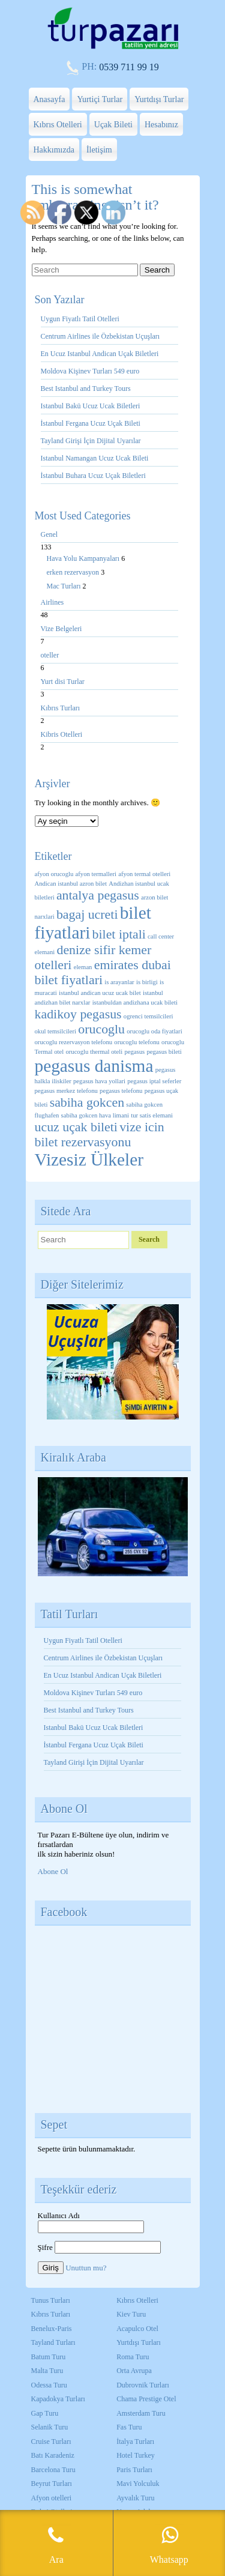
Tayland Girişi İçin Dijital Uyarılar (91, 441)
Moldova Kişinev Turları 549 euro (90, 371)
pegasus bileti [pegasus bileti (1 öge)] (163, 1051)
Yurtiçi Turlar (99, 99)
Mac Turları (65, 586)
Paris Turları (134, 2470)
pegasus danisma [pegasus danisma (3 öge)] (94, 1065)
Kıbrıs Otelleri (58, 124)
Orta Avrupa (134, 2370)
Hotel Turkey (135, 2455)
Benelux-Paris (51, 2328)
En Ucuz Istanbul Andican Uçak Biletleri (100, 353)
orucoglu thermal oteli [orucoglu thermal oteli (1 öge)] (93, 1051)
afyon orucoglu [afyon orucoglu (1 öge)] (54, 874)
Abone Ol (53, 1871)
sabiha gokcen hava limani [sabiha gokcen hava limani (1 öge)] (95, 1115)
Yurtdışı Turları (138, 2342)
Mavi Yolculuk (137, 2483)
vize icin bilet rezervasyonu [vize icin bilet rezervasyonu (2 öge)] (99, 1134)
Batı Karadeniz (52, 2455)
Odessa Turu (49, 2385)
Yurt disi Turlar (63, 681)
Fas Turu (129, 2427)
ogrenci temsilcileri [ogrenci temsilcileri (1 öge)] (148, 1016)
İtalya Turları (135, 2441)
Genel (49, 534)
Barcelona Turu (53, 2470)
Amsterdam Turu (141, 2413)
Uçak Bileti (113, 124)
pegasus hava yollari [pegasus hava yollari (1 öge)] (99, 1081)
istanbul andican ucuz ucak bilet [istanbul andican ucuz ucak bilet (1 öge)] (100, 993)
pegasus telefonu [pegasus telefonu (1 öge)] (121, 1090)
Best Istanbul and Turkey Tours (86, 388)
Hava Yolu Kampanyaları (84, 558)
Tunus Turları (50, 2300)
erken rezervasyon (74, 572)
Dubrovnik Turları (142, 2385)
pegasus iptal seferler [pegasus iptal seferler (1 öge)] (154, 1081)
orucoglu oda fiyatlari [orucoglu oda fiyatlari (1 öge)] (154, 1031)
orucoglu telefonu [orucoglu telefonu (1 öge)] (136, 1042)
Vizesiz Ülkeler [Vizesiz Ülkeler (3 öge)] (89, 1159)
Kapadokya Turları (58, 2399)
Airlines (52, 602)
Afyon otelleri (51, 2498)
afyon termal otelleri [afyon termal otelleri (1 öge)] (144, 874)
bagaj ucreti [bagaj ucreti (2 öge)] (87, 914)
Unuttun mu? (85, 2267)
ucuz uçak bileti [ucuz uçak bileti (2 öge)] (76, 1127)
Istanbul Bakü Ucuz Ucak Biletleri (90, 406)
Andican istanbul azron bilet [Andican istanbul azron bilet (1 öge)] (71, 883)
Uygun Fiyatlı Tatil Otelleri (80, 319)
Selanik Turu (49, 2427)
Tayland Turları (53, 2342)
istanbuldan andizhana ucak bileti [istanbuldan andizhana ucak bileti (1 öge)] (135, 1002)
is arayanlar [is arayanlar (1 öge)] (119, 982)
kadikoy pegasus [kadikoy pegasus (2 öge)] (78, 1014)
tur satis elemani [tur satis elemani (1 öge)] (152, 1115)
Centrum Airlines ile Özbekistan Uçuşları (100, 336)
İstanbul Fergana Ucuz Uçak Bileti (90, 423)
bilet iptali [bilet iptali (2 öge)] (119, 934)
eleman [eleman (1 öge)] (83, 967)
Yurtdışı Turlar (159, 99)
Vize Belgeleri (61, 628)
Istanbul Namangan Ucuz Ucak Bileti (95, 458)
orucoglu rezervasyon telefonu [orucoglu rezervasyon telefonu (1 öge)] (74, 1042)
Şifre (45, 2247)
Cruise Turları (51, 2441)
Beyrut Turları (51, 2483)
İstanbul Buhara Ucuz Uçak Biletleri (93, 475)
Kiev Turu (131, 2314)
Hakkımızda (54, 149)
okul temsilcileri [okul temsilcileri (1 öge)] (56, 1031)
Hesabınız (161, 124)
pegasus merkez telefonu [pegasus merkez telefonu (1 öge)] (66, 1090)
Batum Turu (48, 2357)
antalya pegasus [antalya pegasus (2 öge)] (97, 895)
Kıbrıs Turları (60, 708)
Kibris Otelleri (62, 734)
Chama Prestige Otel (146, 2399)
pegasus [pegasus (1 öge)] (134, 1051)
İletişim (99, 149)
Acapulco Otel (137, 2328)
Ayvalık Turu (135, 2498)
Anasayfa (49, 99)
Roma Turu (132, 2357)
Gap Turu (45, 2413)
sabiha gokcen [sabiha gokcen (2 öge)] (87, 1102)
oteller (50, 655)
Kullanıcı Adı (59, 2215)
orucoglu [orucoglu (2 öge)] (101, 1029)
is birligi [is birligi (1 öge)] (147, 982)
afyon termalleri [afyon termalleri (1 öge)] (96, 874)
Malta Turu (47, 2370)
